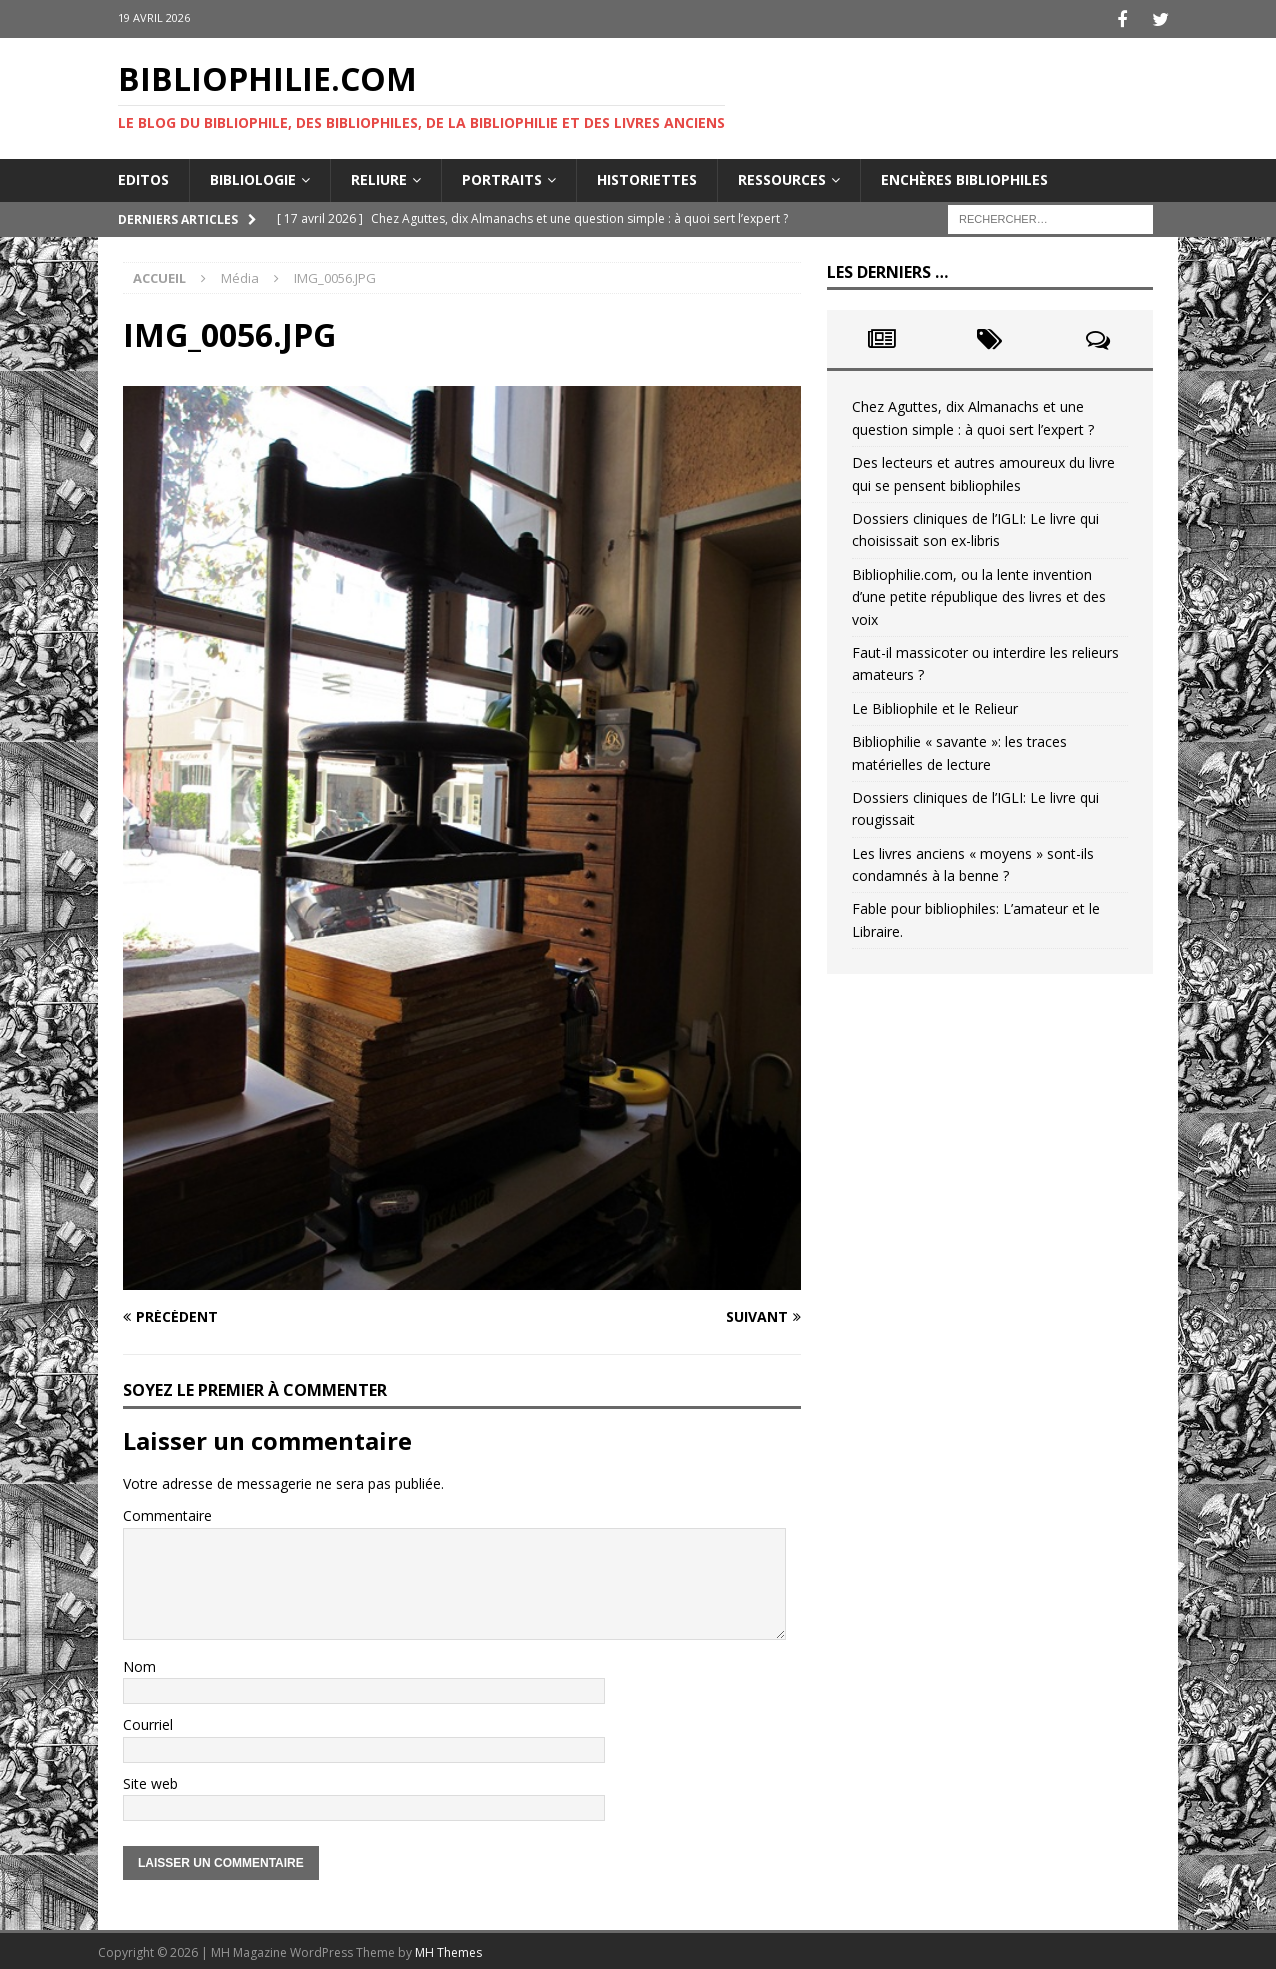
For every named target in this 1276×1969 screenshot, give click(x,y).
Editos (143, 176)
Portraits (502, 176)
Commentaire (167, 1512)
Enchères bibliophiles (964, 176)
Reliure (379, 176)
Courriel (148, 1722)
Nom (139, 1663)
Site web (150, 1780)
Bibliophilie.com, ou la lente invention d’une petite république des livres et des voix (979, 594)
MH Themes (448, 1949)
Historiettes (647, 176)
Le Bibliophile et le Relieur (935, 705)
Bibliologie (253, 176)
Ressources (782, 176)
